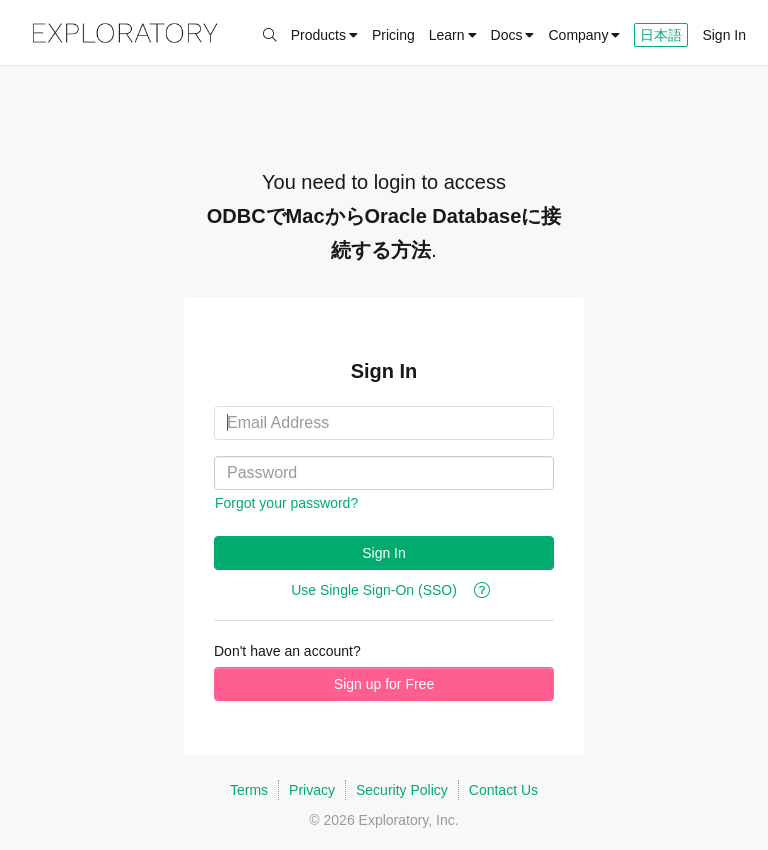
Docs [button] (507, 35)
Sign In (724, 35)
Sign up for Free (384, 684)
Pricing (393, 35)
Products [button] (324, 35)
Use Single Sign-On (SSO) (374, 590)
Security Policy (402, 790)
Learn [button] (453, 35)
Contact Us (503, 790)
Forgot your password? (286, 503)
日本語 (661, 35)
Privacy (312, 790)
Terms (249, 790)
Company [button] (584, 35)
